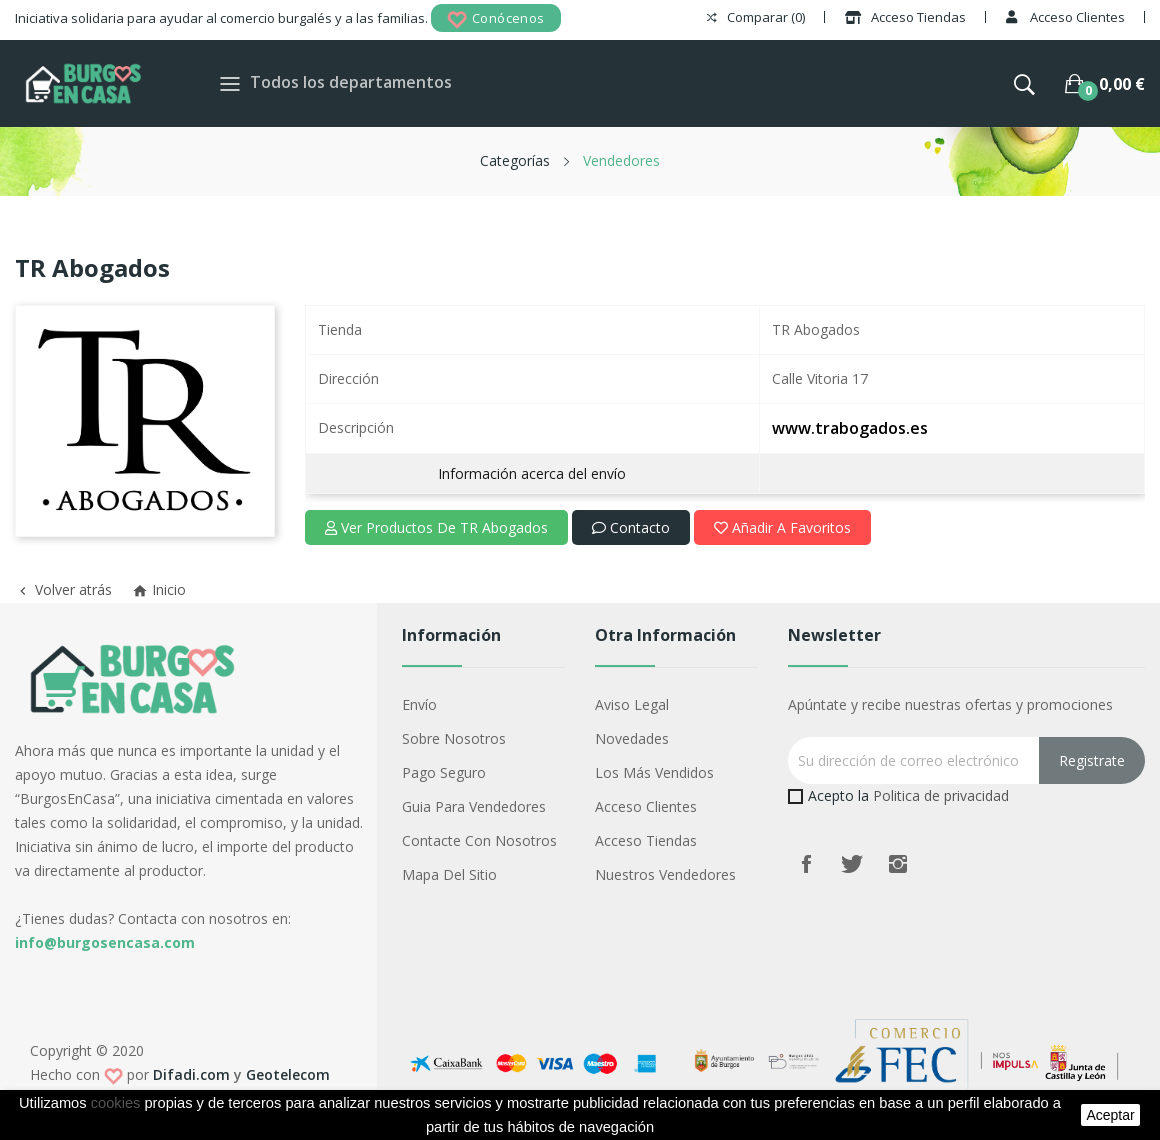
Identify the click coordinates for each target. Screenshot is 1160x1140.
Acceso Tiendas (646, 840)
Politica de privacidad (941, 795)
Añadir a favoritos (782, 527)
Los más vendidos (654, 772)
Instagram (898, 864)
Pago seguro (444, 772)
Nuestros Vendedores (665, 874)
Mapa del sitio (449, 874)
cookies (116, 1103)
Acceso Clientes (646, 806)
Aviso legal (632, 704)
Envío (419, 704)
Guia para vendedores (474, 806)
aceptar (1110, 1115)
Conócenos (496, 19)
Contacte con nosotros (479, 840)
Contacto (631, 527)
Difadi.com (191, 1074)
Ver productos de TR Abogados (436, 527)
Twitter (852, 864)
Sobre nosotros (454, 738)
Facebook (806, 864)
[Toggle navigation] (230, 83)
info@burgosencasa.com (105, 942)
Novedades (632, 738)
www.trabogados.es (850, 428)
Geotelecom (288, 1074)
